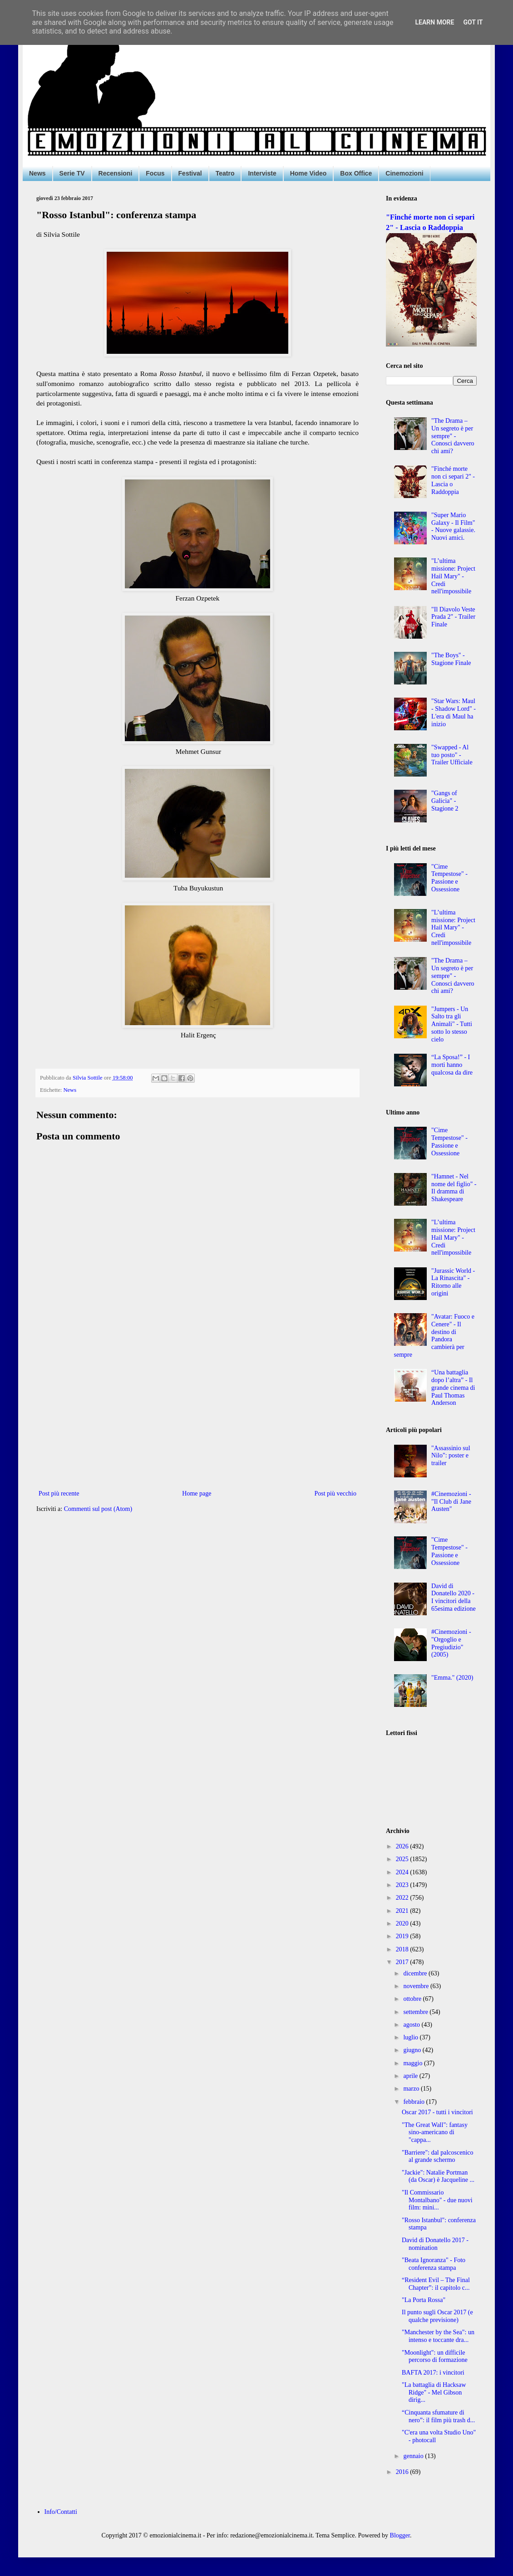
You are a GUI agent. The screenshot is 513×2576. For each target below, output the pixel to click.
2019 (403, 1936)
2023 (403, 1885)
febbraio (414, 2101)
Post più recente (59, 1493)
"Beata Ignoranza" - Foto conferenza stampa (433, 2264)
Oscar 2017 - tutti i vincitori (437, 2112)
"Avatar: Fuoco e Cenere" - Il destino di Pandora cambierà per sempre (434, 1335)
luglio (411, 2037)
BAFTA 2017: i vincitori (433, 2372)
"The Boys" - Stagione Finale (451, 659)
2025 (403, 1859)
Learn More (434, 22)
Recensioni (116, 173)
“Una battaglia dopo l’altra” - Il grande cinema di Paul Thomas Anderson (453, 1387)
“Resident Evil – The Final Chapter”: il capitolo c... (436, 2284)
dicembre (416, 1973)
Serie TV (72, 173)
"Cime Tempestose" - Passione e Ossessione (449, 878)
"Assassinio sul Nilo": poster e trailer (450, 1456)
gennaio (414, 2456)
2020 (403, 1923)
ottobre (413, 1998)
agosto (412, 2024)
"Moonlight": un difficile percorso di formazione (435, 2356)
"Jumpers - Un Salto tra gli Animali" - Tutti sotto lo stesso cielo (451, 1024)
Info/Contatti (60, 2511)
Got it (473, 22)
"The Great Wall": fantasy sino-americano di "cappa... (435, 2132)
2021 (403, 1910)
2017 (403, 1962)
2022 (403, 1897)
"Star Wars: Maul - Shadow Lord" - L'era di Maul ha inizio (453, 712)
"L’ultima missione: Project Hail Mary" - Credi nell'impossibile (453, 576)
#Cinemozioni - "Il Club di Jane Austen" (451, 1502)
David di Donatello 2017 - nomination (435, 2244)
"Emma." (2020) (452, 1677)
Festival (190, 173)
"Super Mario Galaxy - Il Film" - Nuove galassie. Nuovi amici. (453, 526)
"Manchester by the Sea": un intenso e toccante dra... (438, 2336)
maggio (413, 2063)
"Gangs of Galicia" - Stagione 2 (445, 801)
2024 (403, 1872)
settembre (416, 2012)
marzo (411, 2088)
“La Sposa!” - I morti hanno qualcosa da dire (452, 1065)
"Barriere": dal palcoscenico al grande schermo (438, 2156)
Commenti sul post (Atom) (98, 1509)
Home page (196, 1493)
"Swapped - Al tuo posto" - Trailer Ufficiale (452, 755)
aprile (411, 2076)
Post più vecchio (335, 1493)
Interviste (262, 173)
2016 (403, 2471)
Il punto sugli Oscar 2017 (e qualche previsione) (437, 2316)
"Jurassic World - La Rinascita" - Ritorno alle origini (453, 1282)
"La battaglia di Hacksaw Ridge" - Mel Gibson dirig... (434, 2392)
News (37, 173)
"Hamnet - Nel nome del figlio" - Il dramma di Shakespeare (453, 1187)
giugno (412, 2050)
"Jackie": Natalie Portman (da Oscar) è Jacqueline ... (438, 2176)
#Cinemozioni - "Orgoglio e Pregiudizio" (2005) (451, 1643)
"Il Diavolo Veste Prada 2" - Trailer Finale (453, 617)
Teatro (225, 173)
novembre (416, 1986)
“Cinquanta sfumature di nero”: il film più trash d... (438, 2416)
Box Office (356, 173)
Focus (155, 173)
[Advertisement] (197, 1412)
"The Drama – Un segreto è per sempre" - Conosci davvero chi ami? (452, 436)
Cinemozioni (404, 173)
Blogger (400, 2535)
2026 (403, 1846)
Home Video (308, 173)
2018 (403, 1949)
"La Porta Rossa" (423, 2300)
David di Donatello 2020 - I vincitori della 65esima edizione (453, 1597)
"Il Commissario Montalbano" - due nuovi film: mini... (437, 2200)
